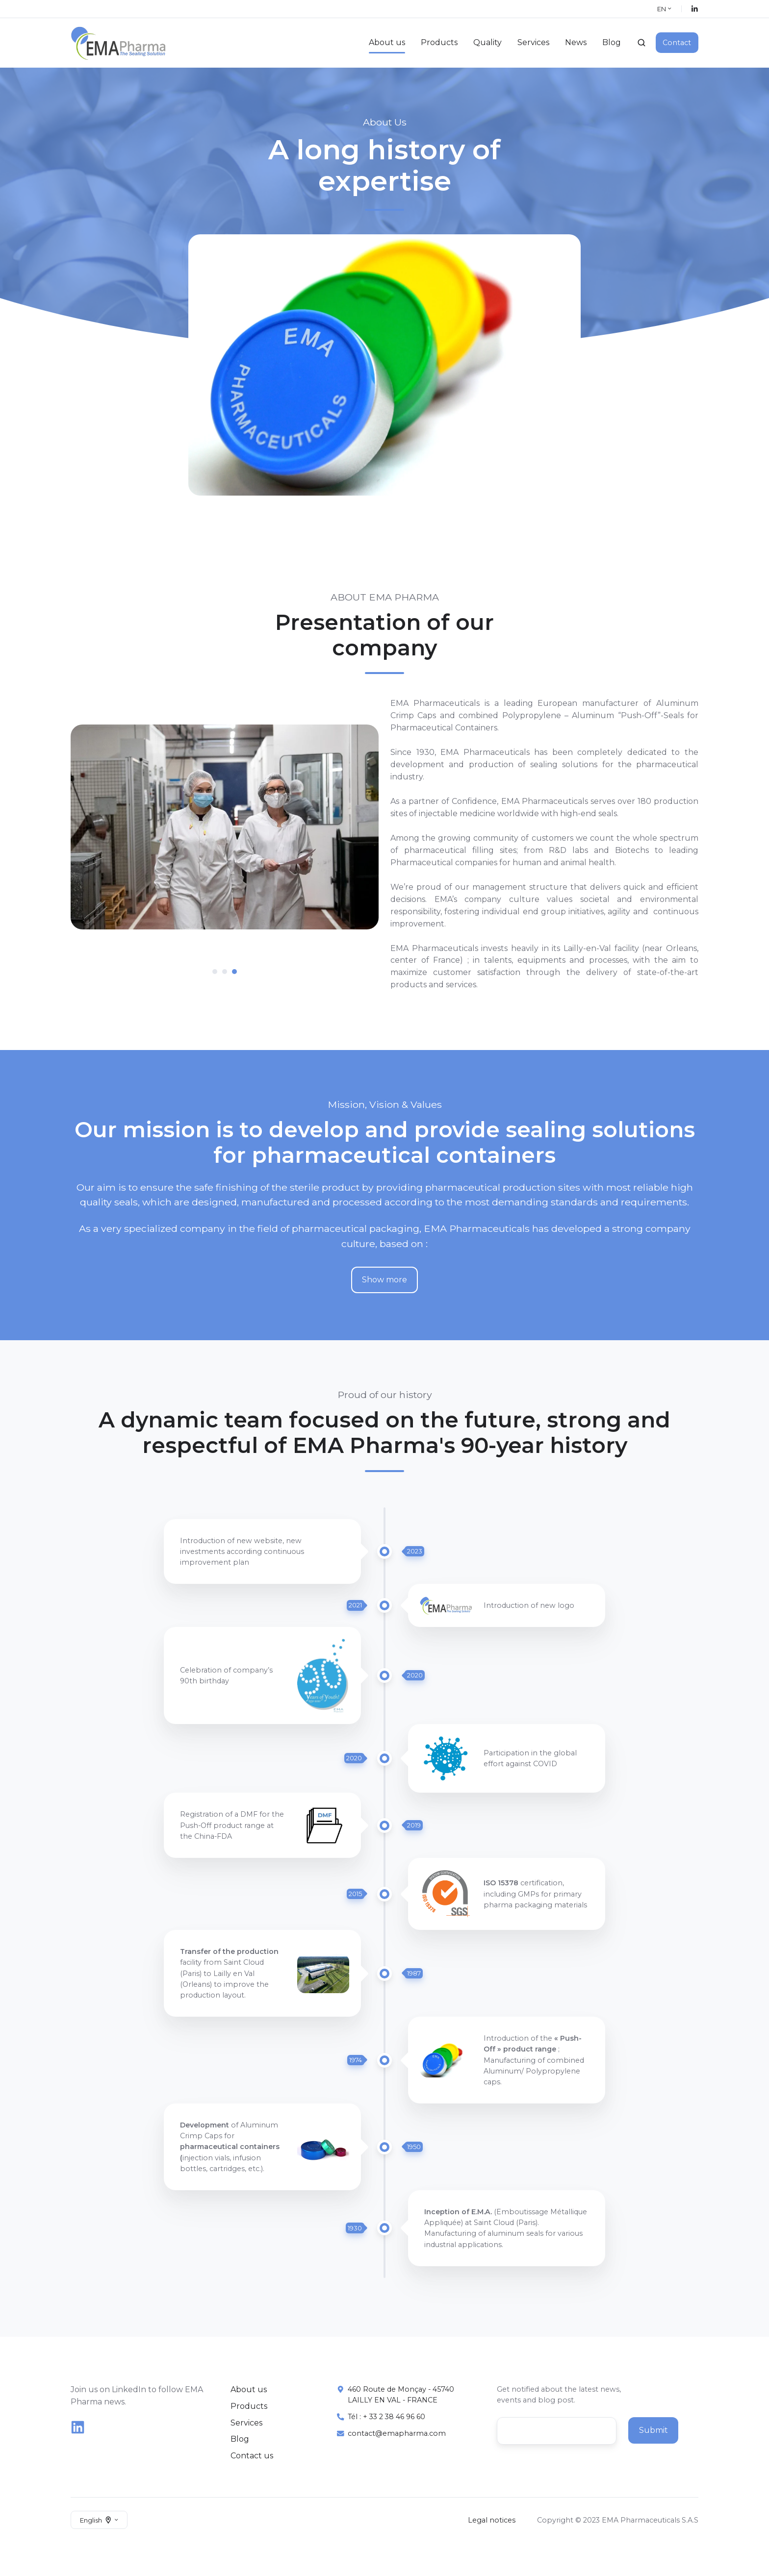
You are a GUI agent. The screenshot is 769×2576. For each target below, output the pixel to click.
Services (533, 42)
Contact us (252, 2455)
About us (387, 42)
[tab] (214, 971)
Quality (487, 42)
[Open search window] (641, 43)
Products (439, 42)
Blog (611, 42)
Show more (384, 1279)
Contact (677, 42)
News (576, 42)
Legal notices (491, 2520)
